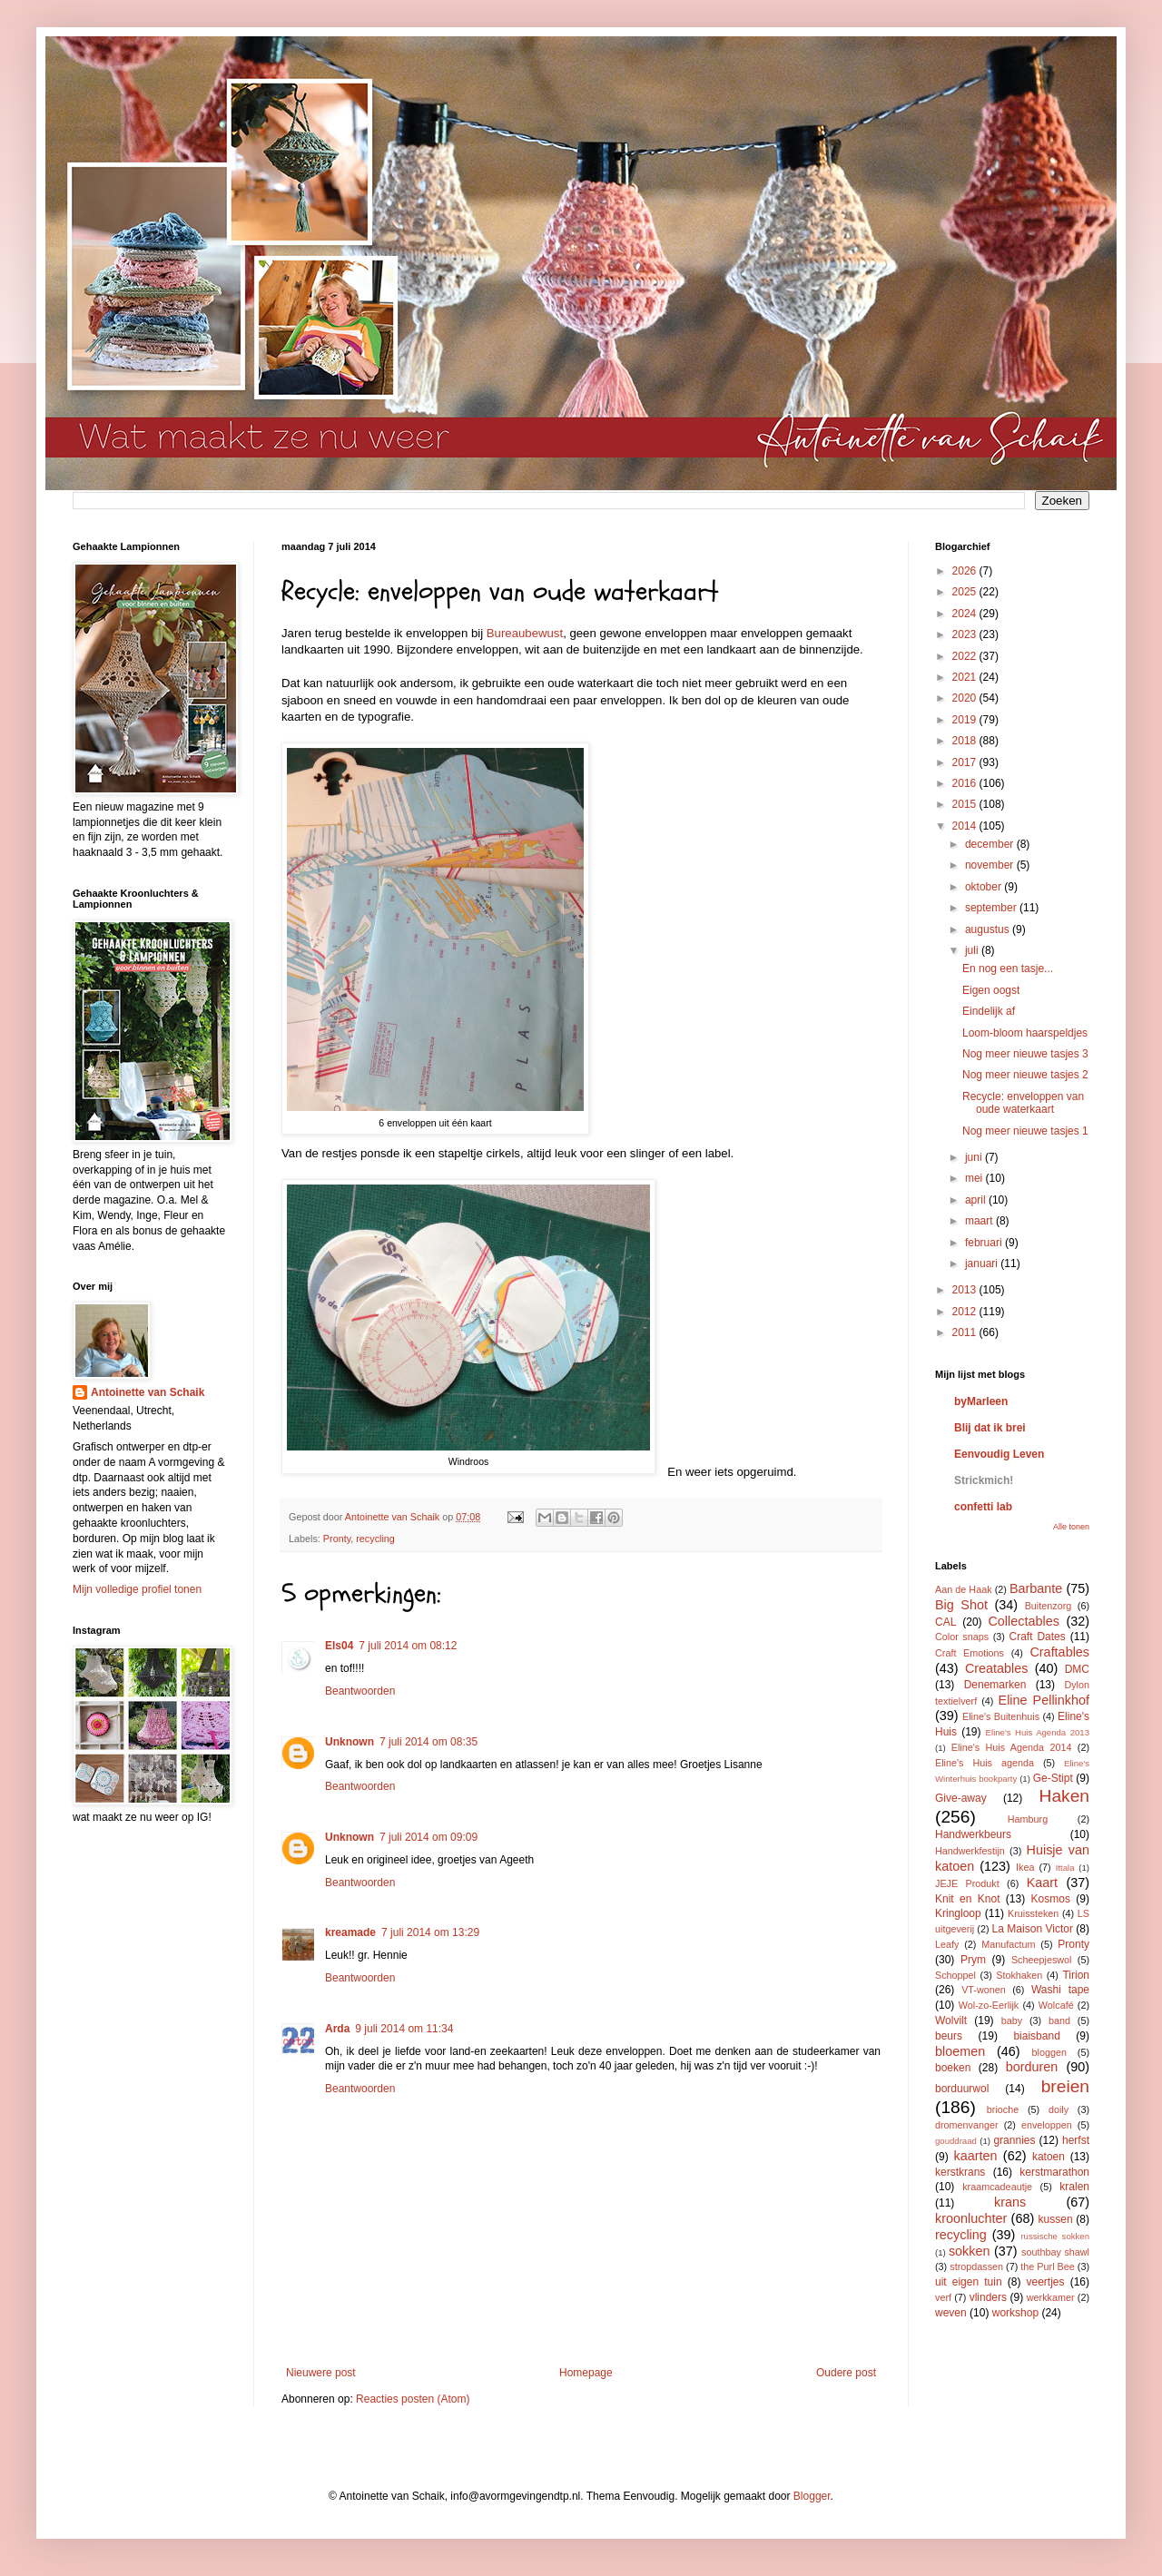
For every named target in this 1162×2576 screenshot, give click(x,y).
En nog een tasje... (1007, 968)
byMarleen (981, 1401)
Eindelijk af (988, 1011)
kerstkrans (960, 2172)
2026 (966, 571)
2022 (966, 656)
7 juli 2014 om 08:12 (408, 1645)
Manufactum (1008, 1944)
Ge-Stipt (1053, 1778)
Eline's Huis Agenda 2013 (1037, 1732)
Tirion (1075, 1975)
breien (1065, 2086)
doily (1058, 2109)
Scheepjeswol (1041, 1959)
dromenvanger (967, 2124)
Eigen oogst (990, 990)
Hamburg (1028, 1819)
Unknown (349, 1741)
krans (1010, 2202)
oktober (984, 886)
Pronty (336, 1538)
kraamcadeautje (997, 2186)
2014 (966, 826)
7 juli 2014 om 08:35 (428, 1741)
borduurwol (962, 2088)
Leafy (947, 1944)
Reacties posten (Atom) (412, 2399)
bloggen (1049, 2052)
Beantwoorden (360, 1691)
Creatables (997, 1668)
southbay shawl (1055, 2252)
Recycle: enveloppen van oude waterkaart (1023, 1103)
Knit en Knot (967, 1899)
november (991, 865)
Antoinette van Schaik (147, 1392)
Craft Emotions (969, 1652)
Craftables (1059, 1652)
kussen (1056, 2219)
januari (982, 1263)
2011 (966, 1332)
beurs (948, 2036)
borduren (1032, 2067)
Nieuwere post (321, 2372)
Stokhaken (1019, 1975)
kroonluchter (971, 2218)
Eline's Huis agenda (984, 1762)
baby (1011, 2020)
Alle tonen (1071, 1526)
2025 (966, 591)
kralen (1074, 2186)
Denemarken (995, 1684)
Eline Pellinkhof (1044, 1700)
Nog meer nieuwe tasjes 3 (1025, 1053)
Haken (1064, 1795)
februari (985, 1242)
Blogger (812, 2496)
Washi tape (1060, 1989)
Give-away (961, 1798)
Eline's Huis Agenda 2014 (1011, 1747)
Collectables (1023, 1621)
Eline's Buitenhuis (1000, 1716)
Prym (973, 1959)
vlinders (988, 2297)
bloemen (960, 2051)
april (977, 1200)
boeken (952, 2067)
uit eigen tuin (968, 2282)
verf (943, 2297)
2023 (966, 634)
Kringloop (958, 1913)
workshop (1015, 2312)
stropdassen (976, 2266)
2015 (966, 804)
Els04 (339, 1645)
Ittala (1065, 1868)
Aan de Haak (963, 1589)
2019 (966, 719)
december (991, 844)
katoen (1048, 2156)
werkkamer (1051, 2297)
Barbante (1035, 1588)
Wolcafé (1056, 2005)
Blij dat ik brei (990, 1427)
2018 (966, 740)
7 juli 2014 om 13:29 (430, 1932)
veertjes (1046, 2282)
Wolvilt (951, 2020)
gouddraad (956, 2141)
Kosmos (1050, 1899)
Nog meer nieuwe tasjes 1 (1025, 1131)
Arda (337, 2028)
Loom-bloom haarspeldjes (1025, 1033)
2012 (966, 1311)
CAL (945, 1622)
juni (975, 1157)
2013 (966, 1289)
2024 (966, 613)
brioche (1003, 2109)
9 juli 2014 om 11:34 (404, 2028)
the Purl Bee (1047, 2266)
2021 (966, 677)
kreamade (350, 1932)
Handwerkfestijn (970, 1850)
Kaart (1042, 1882)
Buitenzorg (1048, 1605)
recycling (375, 1538)
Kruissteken (1033, 1913)
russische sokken (1054, 2236)
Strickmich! (983, 1480)
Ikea (1025, 1867)
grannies (1014, 2140)
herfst (1075, 2140)
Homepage (586, 2372)
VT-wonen (983, 1989)
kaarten (975, 2155)
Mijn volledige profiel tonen (137, 1589)
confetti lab (983, 1506)
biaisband (1036, 2036)
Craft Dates (1037, 1636)
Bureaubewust (525, 633)
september (992, 907)
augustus (988, 929)
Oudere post (846, 2372)
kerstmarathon (1054, 2172)
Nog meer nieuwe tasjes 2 (1025, 1074)
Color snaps (962, 1636)
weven (951, 2312)
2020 (966, 698)
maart (980, 1220)
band (1059, 2020)
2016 (966, 783)
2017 (966, 762)
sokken (969, 2251)
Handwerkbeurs (973, 1834)
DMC (1077, 1669)
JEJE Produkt (967, 1883)
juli (973, 950)
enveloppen (1046, 2124)
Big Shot (961, 1605)
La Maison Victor (1032, 1928)
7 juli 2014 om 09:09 (428, 1837)
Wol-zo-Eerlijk (989, 2005)
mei (975, 1178)
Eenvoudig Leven (999, 1454)
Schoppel (955, 1975)
